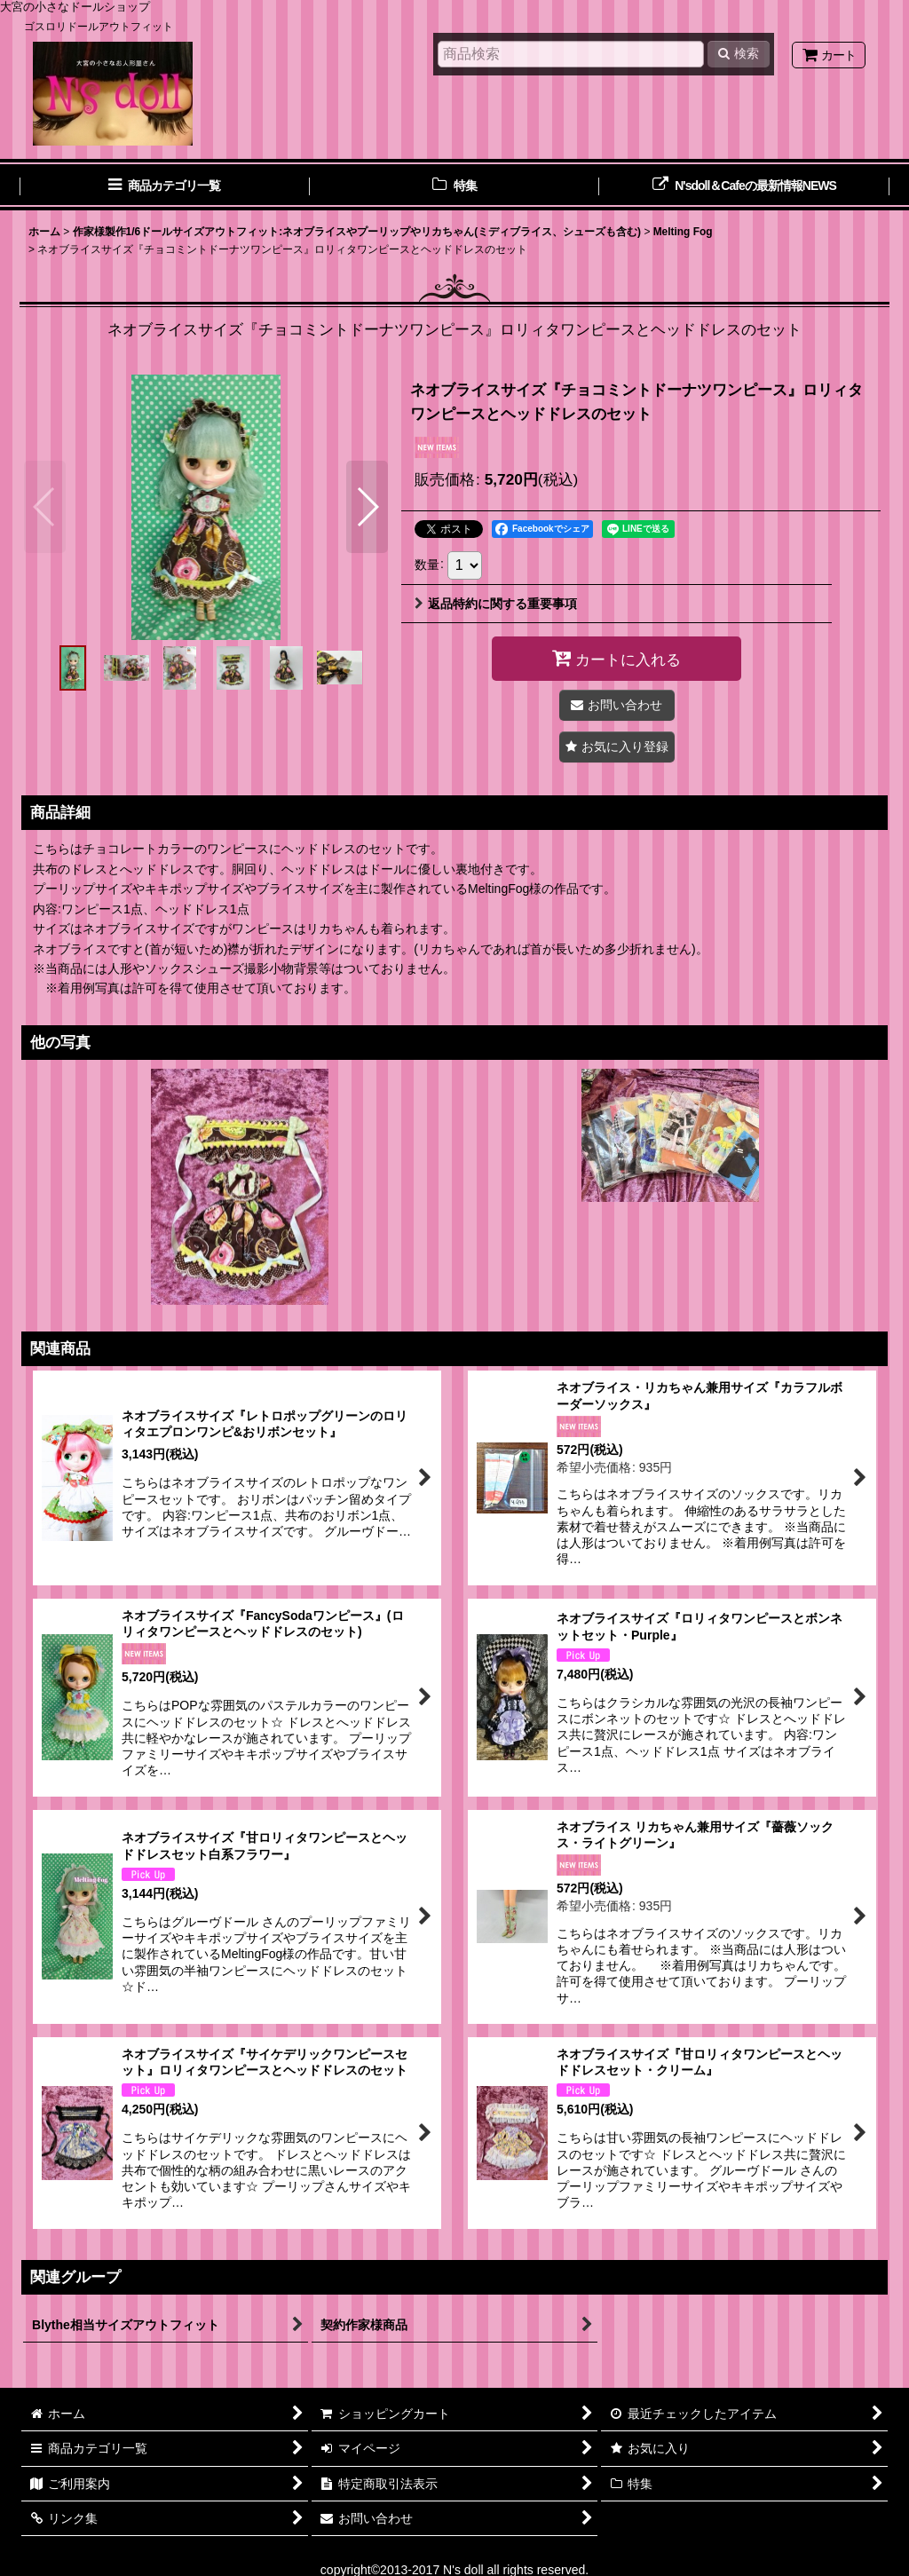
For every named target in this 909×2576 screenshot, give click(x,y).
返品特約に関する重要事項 (496, 604)
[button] (45, 507)
